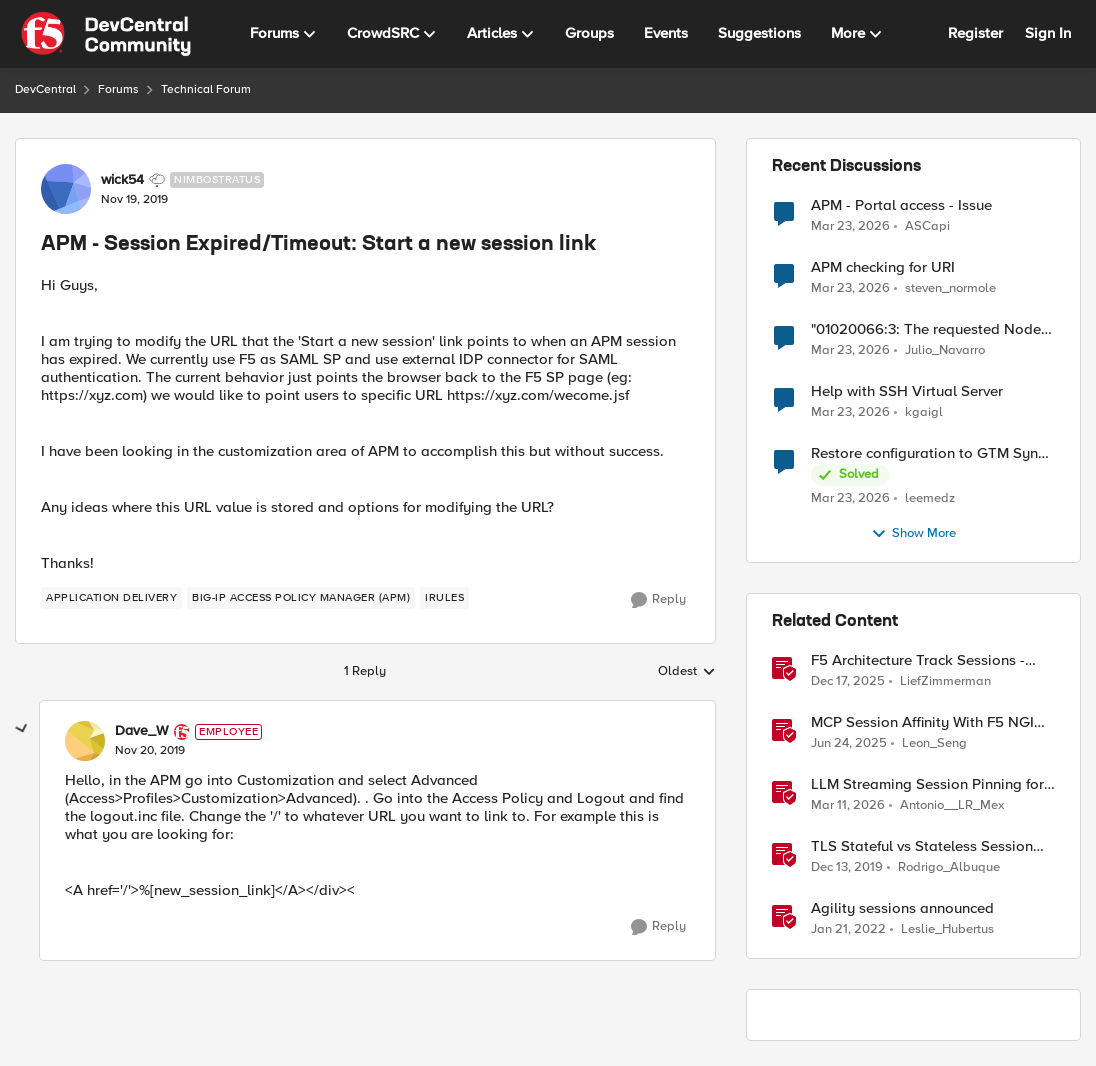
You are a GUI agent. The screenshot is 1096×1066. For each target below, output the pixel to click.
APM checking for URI (883, 267)
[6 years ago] (847, 868)
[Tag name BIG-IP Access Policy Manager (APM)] (301, 598)
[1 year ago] (849, 744)
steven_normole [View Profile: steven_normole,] (950, 288)
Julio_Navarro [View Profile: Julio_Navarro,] (945, 350)
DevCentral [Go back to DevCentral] (45, 89)
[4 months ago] (848, 806)
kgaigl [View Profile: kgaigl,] (924, 412)
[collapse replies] (22, 729)
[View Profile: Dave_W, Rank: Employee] (85, 741)
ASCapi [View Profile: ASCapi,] (927, 225)
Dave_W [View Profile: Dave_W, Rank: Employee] (142, 731)
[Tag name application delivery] (111, 598)
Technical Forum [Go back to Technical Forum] (206, 89)
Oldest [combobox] (687, 672)
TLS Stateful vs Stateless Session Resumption (922, 846)
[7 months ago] (848, 682)
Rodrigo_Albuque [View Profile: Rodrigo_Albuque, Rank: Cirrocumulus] (949, 867)
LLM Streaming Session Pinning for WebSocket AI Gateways (927, 784)
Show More (913, 534)
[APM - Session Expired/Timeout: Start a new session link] (150, 751)
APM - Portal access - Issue (901, 205)
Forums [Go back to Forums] (118, 89)
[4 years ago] (848, 930)
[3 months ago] (850, 226)
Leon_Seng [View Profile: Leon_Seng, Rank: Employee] (934, 743)
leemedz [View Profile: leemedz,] (930, 498)
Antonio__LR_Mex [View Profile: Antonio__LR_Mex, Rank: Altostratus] (952, 805)
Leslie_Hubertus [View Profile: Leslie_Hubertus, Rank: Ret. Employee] (947, 929)
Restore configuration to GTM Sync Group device (928, 453)
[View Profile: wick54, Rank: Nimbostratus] (66, 189)
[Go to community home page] (106, 34)
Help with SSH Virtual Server (907, 391)
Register (975, 33)
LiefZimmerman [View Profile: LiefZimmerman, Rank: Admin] (945, 681)
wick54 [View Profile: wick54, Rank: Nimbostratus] (122, 180)
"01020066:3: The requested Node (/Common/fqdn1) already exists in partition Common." (926, 329)
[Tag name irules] (444, 598)
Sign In (1048, 33)
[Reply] (658, 600)
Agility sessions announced (902, 908)
